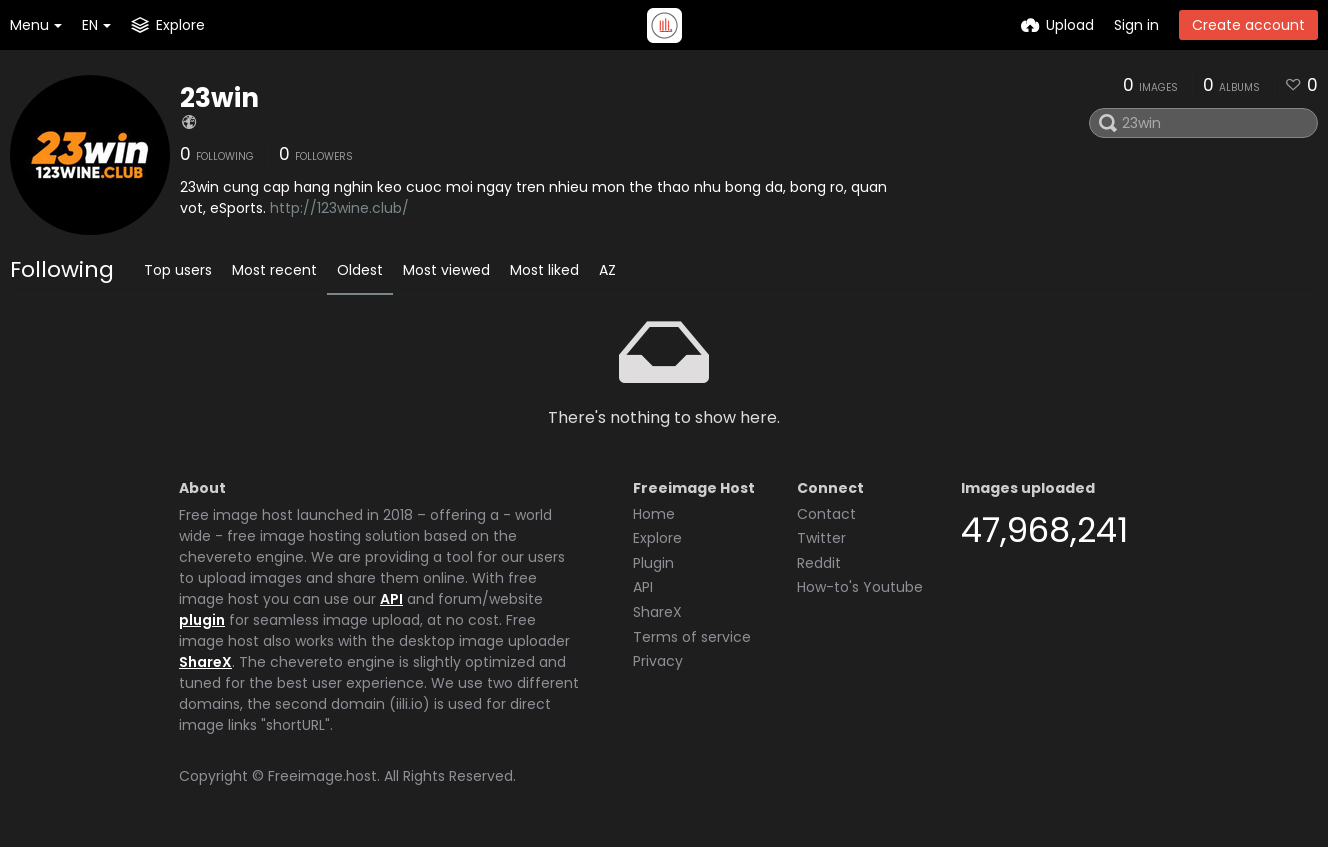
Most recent (274, 270)
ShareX (205, 662)
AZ (607, 270)
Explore (657, 538)
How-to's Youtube (860, 587)
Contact (826, 514)
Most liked (544, 270)
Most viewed (446, 270)
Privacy (658, 661)
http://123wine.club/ (339, 208)
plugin (202, 620)
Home (654, 514)
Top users (178, 270)
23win (219, 98)
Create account (1248, 25)
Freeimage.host (322, 776)
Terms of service (692, 637)
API (391, 599)
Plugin (653, 563)
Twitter (821, 538)
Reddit (819, 563)
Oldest (360, 270)
